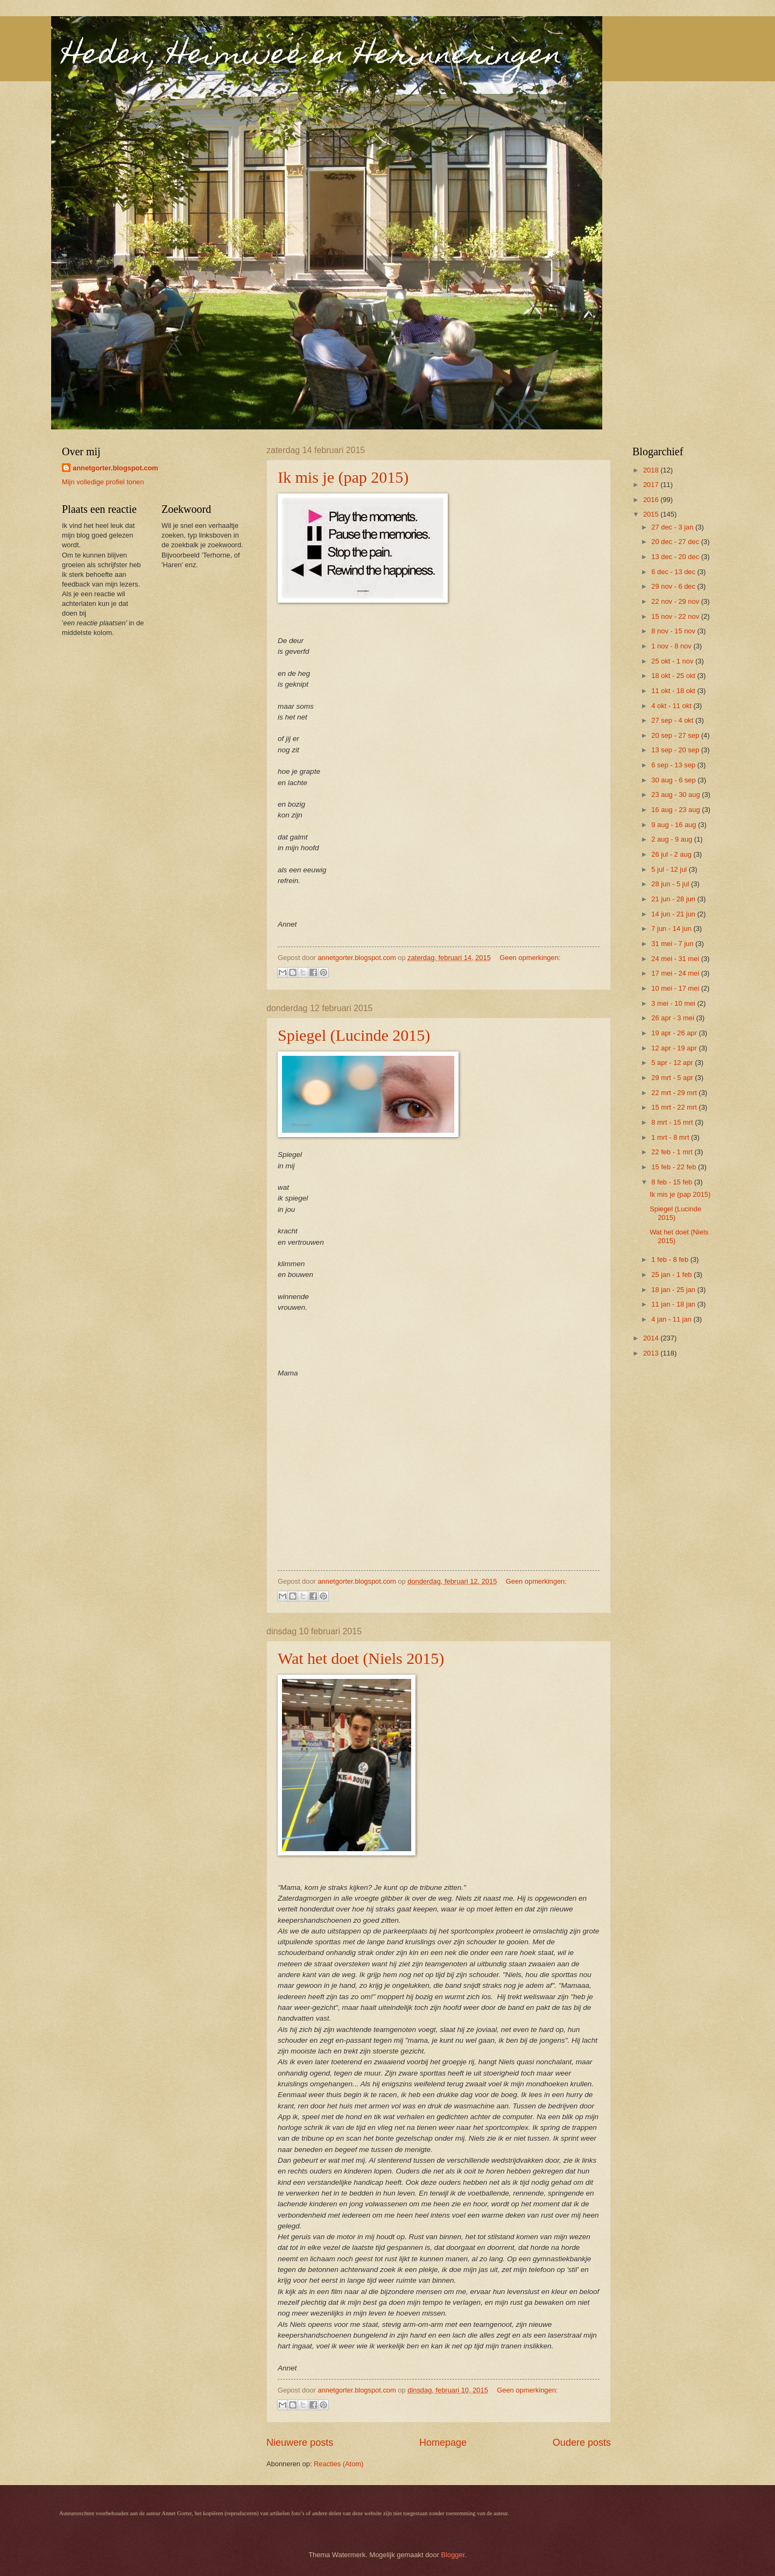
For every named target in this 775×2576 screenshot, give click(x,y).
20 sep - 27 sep (676, 735)
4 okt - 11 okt (672, 706)
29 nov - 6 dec (674, 586)
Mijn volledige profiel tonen (103, 482)
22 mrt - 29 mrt (675, 1093)
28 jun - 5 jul (671, 884)
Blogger (453, 2555)
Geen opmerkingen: (529, 958)
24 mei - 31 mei (676, 959)
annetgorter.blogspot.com (115, 468)
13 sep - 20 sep (676, 750)
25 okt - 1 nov (673, 661)
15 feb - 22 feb (674, 1167)
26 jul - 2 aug (672, 854)
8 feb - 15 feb (672, 1182)
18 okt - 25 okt (674, 676)
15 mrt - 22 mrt (675, 1107)
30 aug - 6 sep (674, 780)
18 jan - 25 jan (674, 1290)
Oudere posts (582, 2442)
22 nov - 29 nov (676, 601)
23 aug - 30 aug (676, 795)
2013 (651, 1353)
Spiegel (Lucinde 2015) (354, 1035)
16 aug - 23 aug (676, 810)
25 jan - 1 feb (672, 1275)
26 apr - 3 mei (673, 1018)
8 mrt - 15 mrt (673, 1122)
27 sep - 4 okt (673, 720)
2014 (651, 1338)
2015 (651, 514)
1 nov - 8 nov (672, 646)
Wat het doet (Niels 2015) (361, 1658)
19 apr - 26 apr (675, 1033)
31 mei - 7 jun (673, 944)
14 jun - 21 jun (674, 914)
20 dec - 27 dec (676, 542)
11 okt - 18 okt (674, 691)
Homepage (443, 2442)
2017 (651, 485)
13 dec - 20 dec (676, 557)
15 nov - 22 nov (676, 616)
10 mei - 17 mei (676, 988)
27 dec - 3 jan (673, 527)
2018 (651, 470)
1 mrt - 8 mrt (671, 1137)
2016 (651, 500)
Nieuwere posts (299, 2442)
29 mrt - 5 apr (673, 1078)
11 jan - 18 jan (674, 1304)
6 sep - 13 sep (674, 765)
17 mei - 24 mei (676, 973)
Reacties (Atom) (338, 2464)
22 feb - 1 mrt (672, 1152)
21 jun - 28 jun (674, 899)
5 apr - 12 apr (673, 1062)
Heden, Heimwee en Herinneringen (312, 57)
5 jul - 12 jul (669, 869)
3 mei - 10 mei (674, 1003)
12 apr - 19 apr (675, 1048)
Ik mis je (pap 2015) (343, 477)
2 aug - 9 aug (672, 839)
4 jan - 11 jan (672, 1319)
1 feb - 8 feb (670, 1259)
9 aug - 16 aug (674, 825)
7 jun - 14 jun (672, 928)
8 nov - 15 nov (674, 631)
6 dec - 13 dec (674, 572)
